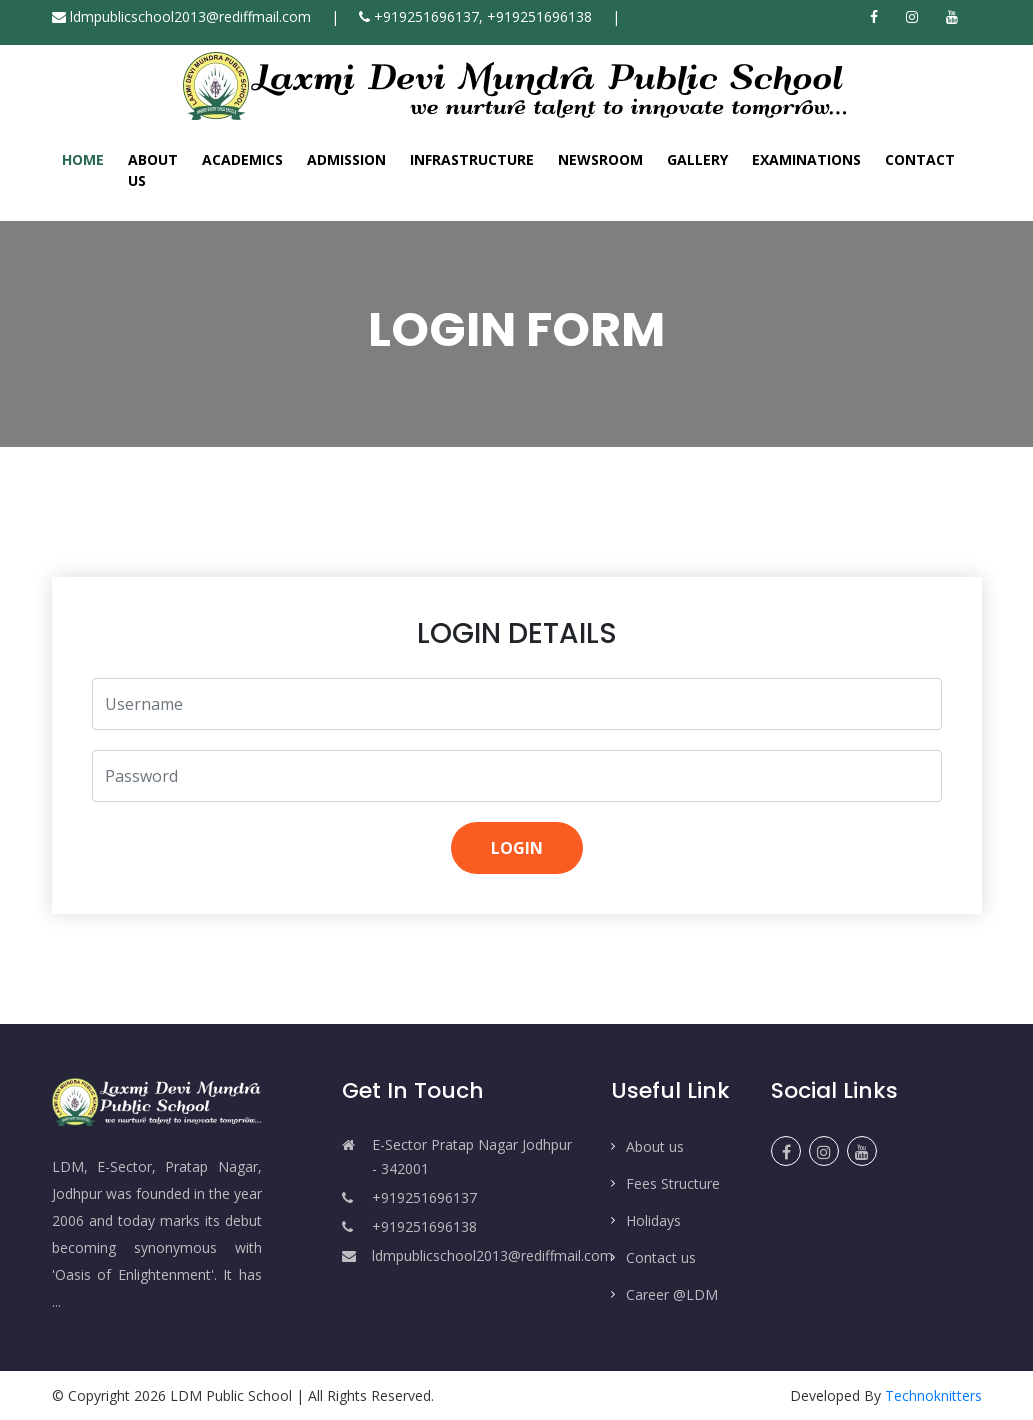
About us (655, 1146)
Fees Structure (673, 1183)
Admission (346, 159)
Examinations (806, 159)
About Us (153, 170)
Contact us (661, 1257)
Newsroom (600, 159)
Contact (920, 159)
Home (83, 158)
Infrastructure (472, 159)
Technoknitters (933, 1395)
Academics (242, 159)
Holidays (653, 1220)
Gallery (697, 159)
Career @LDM (672, 1294)
